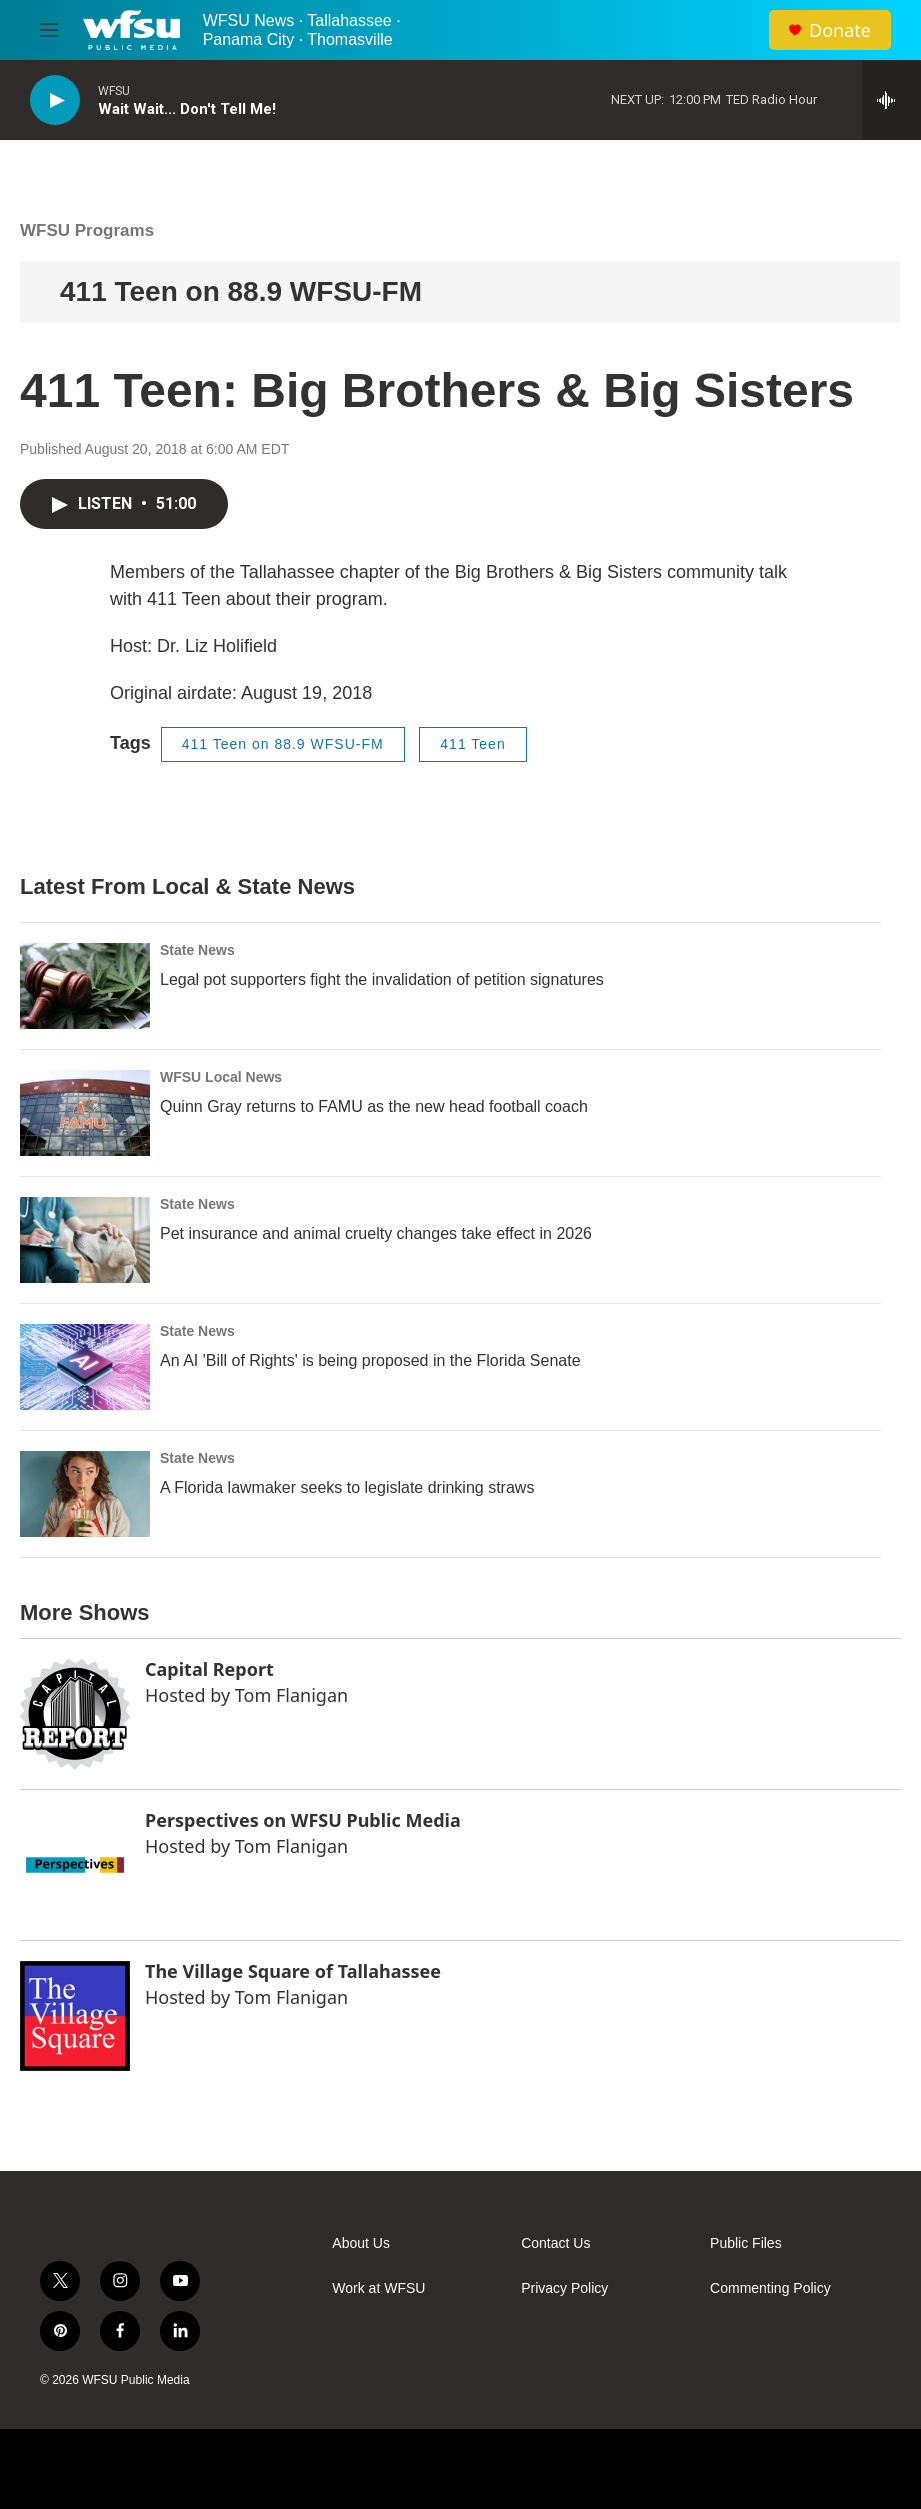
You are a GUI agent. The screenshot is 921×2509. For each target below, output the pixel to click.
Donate (840, 30)
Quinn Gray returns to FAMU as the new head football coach (374, 1106)
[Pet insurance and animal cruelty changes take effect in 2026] (85, 1240)
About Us (361, 2243)
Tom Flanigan (291, 1695)
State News (197, 950)
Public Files (746, 2243)
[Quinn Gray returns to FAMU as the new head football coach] (85, 1113)
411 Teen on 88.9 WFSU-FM (241, 291)
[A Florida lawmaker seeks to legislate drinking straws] (85, 1494)
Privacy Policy (564, 2288)
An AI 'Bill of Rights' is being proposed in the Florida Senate (370, 1360)
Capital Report (209, 1669)
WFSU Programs (87, 230)
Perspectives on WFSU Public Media (303, 1820)
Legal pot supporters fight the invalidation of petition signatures (382, 979)
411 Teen (472, 744)
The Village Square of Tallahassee (293, 1971)
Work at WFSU (378, 2288)
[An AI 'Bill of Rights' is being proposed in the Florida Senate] (85, 1367)
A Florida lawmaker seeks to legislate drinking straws (347, 1487)
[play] (55, 100)
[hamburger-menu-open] (49, 30)
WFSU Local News (221, 1077)
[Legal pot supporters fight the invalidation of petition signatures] (85, 986)
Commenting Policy (770, 2288)
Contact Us (555, 2243)
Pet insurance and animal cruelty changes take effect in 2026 (376, 1233)
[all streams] (891, 100)
